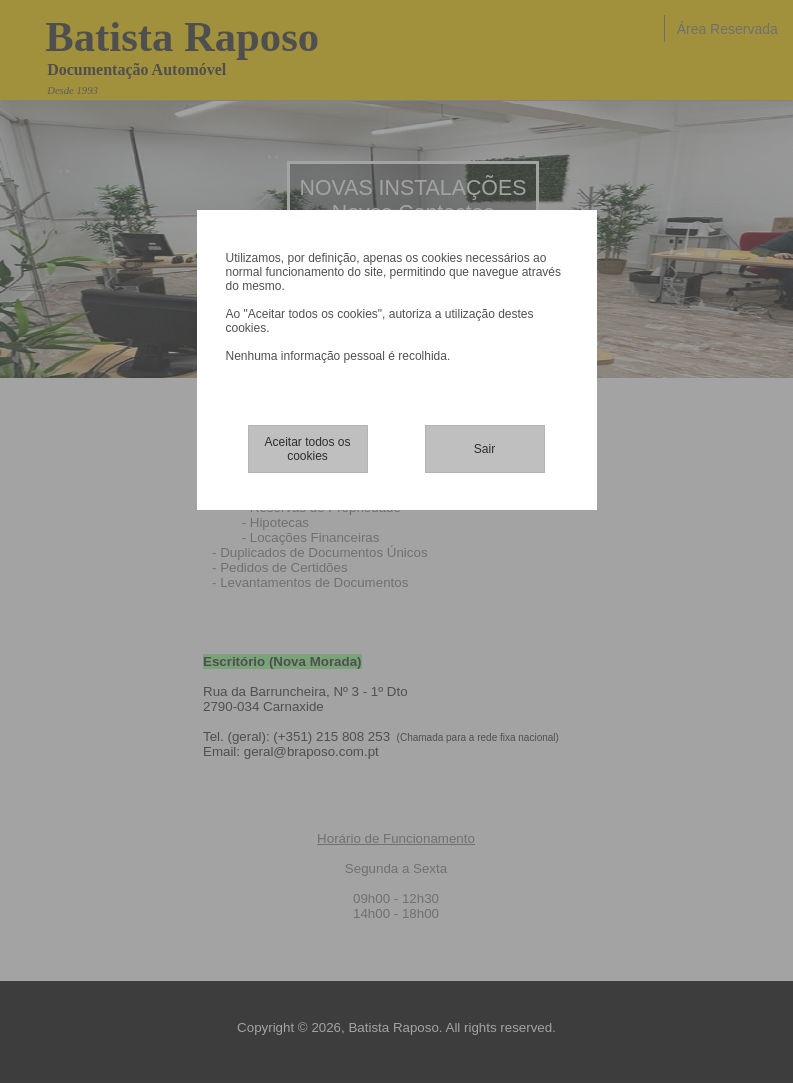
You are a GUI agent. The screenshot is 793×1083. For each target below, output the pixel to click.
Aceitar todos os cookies (307, 449)
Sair (484, 449)
